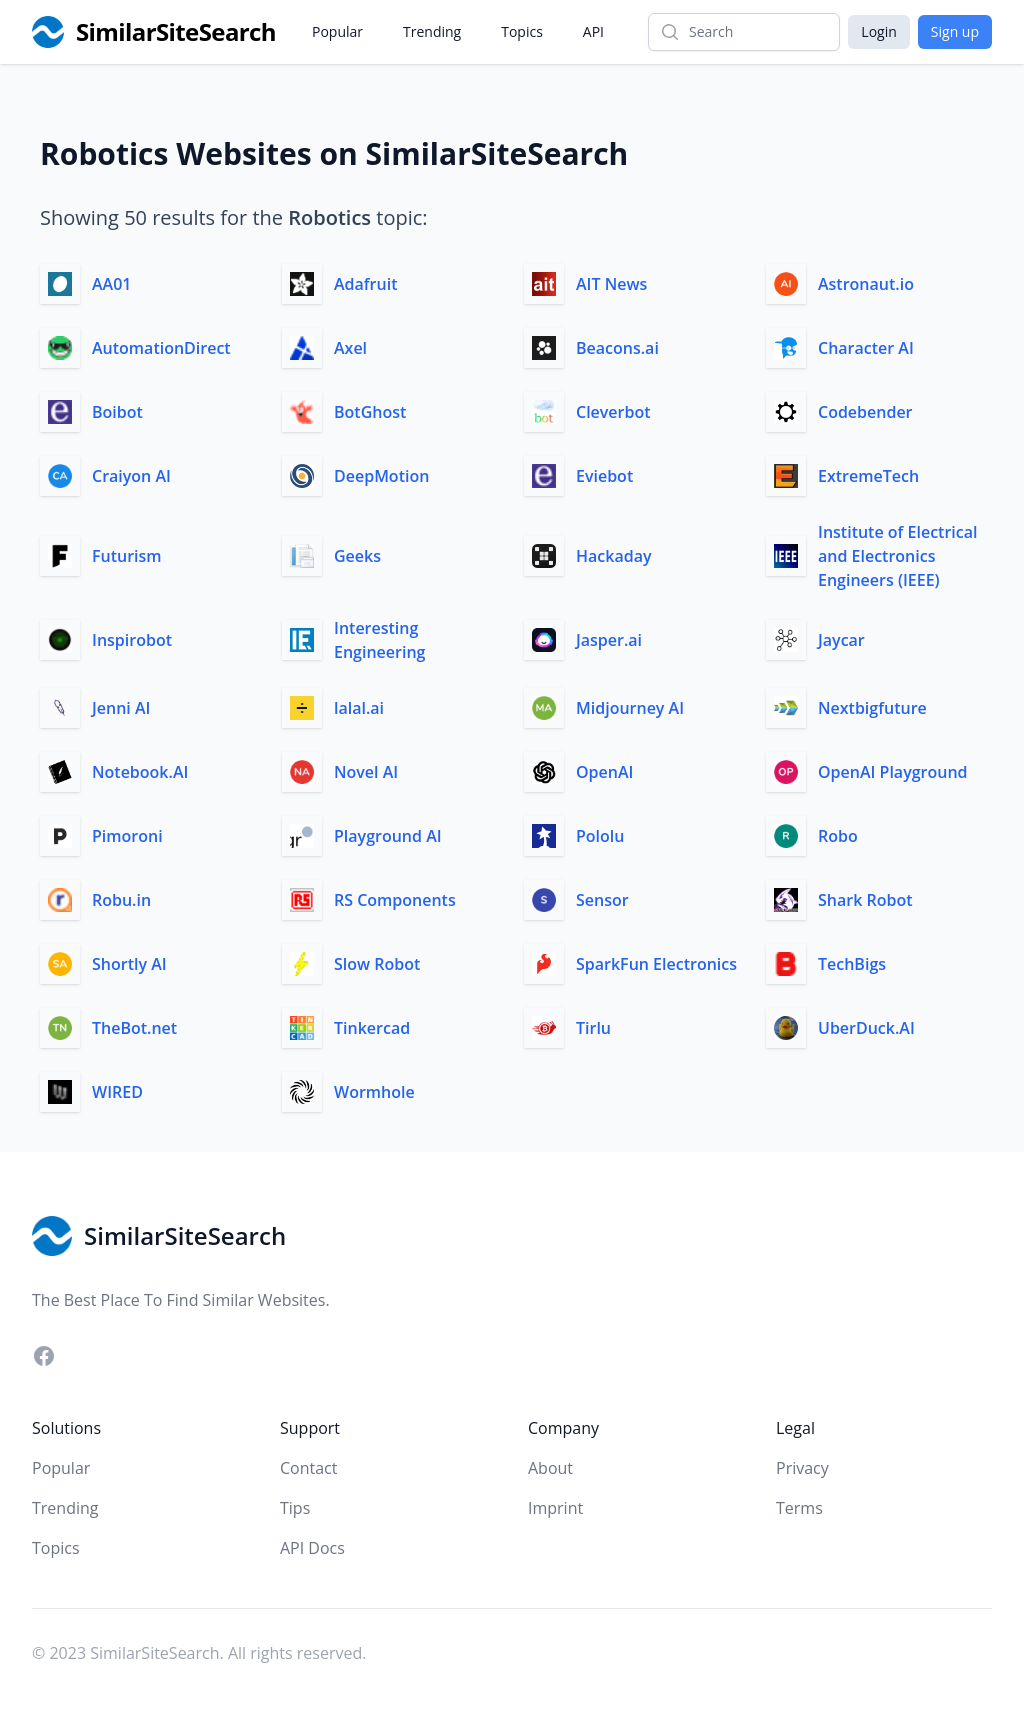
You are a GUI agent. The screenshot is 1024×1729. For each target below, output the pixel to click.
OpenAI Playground (893, 772)
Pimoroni (127, 836)
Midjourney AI (630, 708)
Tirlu (593, 1028)
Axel (350, 348)
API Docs (312, 1548)
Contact (308, 1468)
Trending (432, 31)
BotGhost (370, 412)
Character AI (866, 348)
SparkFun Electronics (656, 964)
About (550, 1468)
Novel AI (366, 772)
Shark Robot (865, 900)
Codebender (865, 412)
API (593, 31)
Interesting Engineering (379, 640)
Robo (838, 836)
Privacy (802, 1468)
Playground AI (388, 836)
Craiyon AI (131, 476)
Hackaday (614, 556)
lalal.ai (359, 708)
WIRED (117, 1092)
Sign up (955, 31)
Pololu (600, 836)
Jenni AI (121, 708)
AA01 (111, 284)
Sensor (602, 900)
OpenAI (604, 772)
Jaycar (841, 640)
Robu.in (121, 900)
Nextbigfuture (872, 708)
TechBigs (852, 964)
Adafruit (365, 284)
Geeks (357, 556)
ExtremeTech (868, 476)
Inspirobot (132, 640)
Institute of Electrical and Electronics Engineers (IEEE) (897, 556)
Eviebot (604, 476)
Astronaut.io (866, 284)
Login (878, 31)
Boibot (117, 412)
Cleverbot (613, 412)
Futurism (127, 556)
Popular (337, 31)
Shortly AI (129, 964)
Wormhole (374, 1092)
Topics (522, 31)
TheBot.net (134, 1028)
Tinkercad (372, 1028)
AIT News (611, 284)
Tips (295, 1508)
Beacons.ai (617, 348)
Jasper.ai (609, 640)
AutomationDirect (161, 348)
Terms (799, 1508)
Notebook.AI (140, 772)
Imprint (555, 1508)
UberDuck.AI (866, 1028)
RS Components (395, 900)
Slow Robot (377, 964)
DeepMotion (381, 476)
